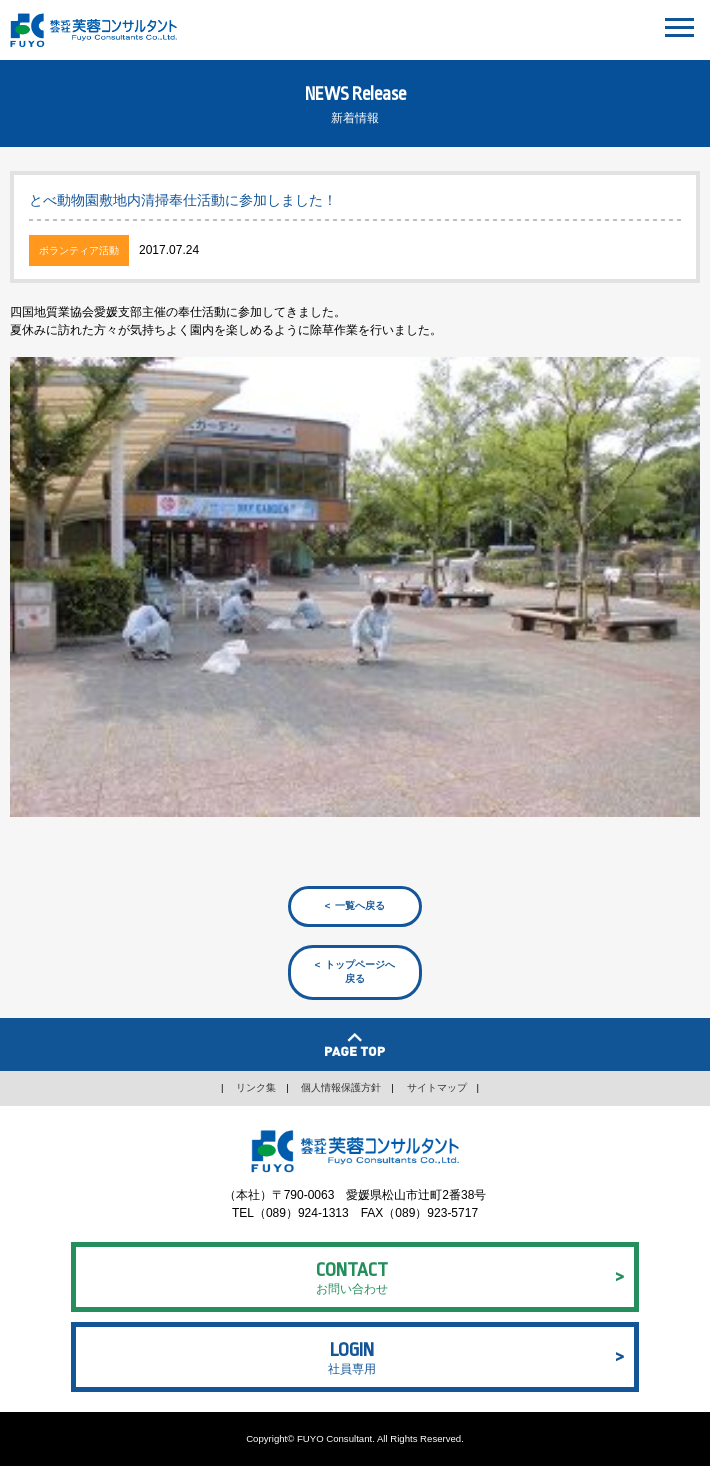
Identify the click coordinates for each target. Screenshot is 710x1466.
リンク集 (256, 1087)
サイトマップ (437, 1087)
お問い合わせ (352, 1275)
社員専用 (352, 1355)
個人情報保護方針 (341, 1087)
